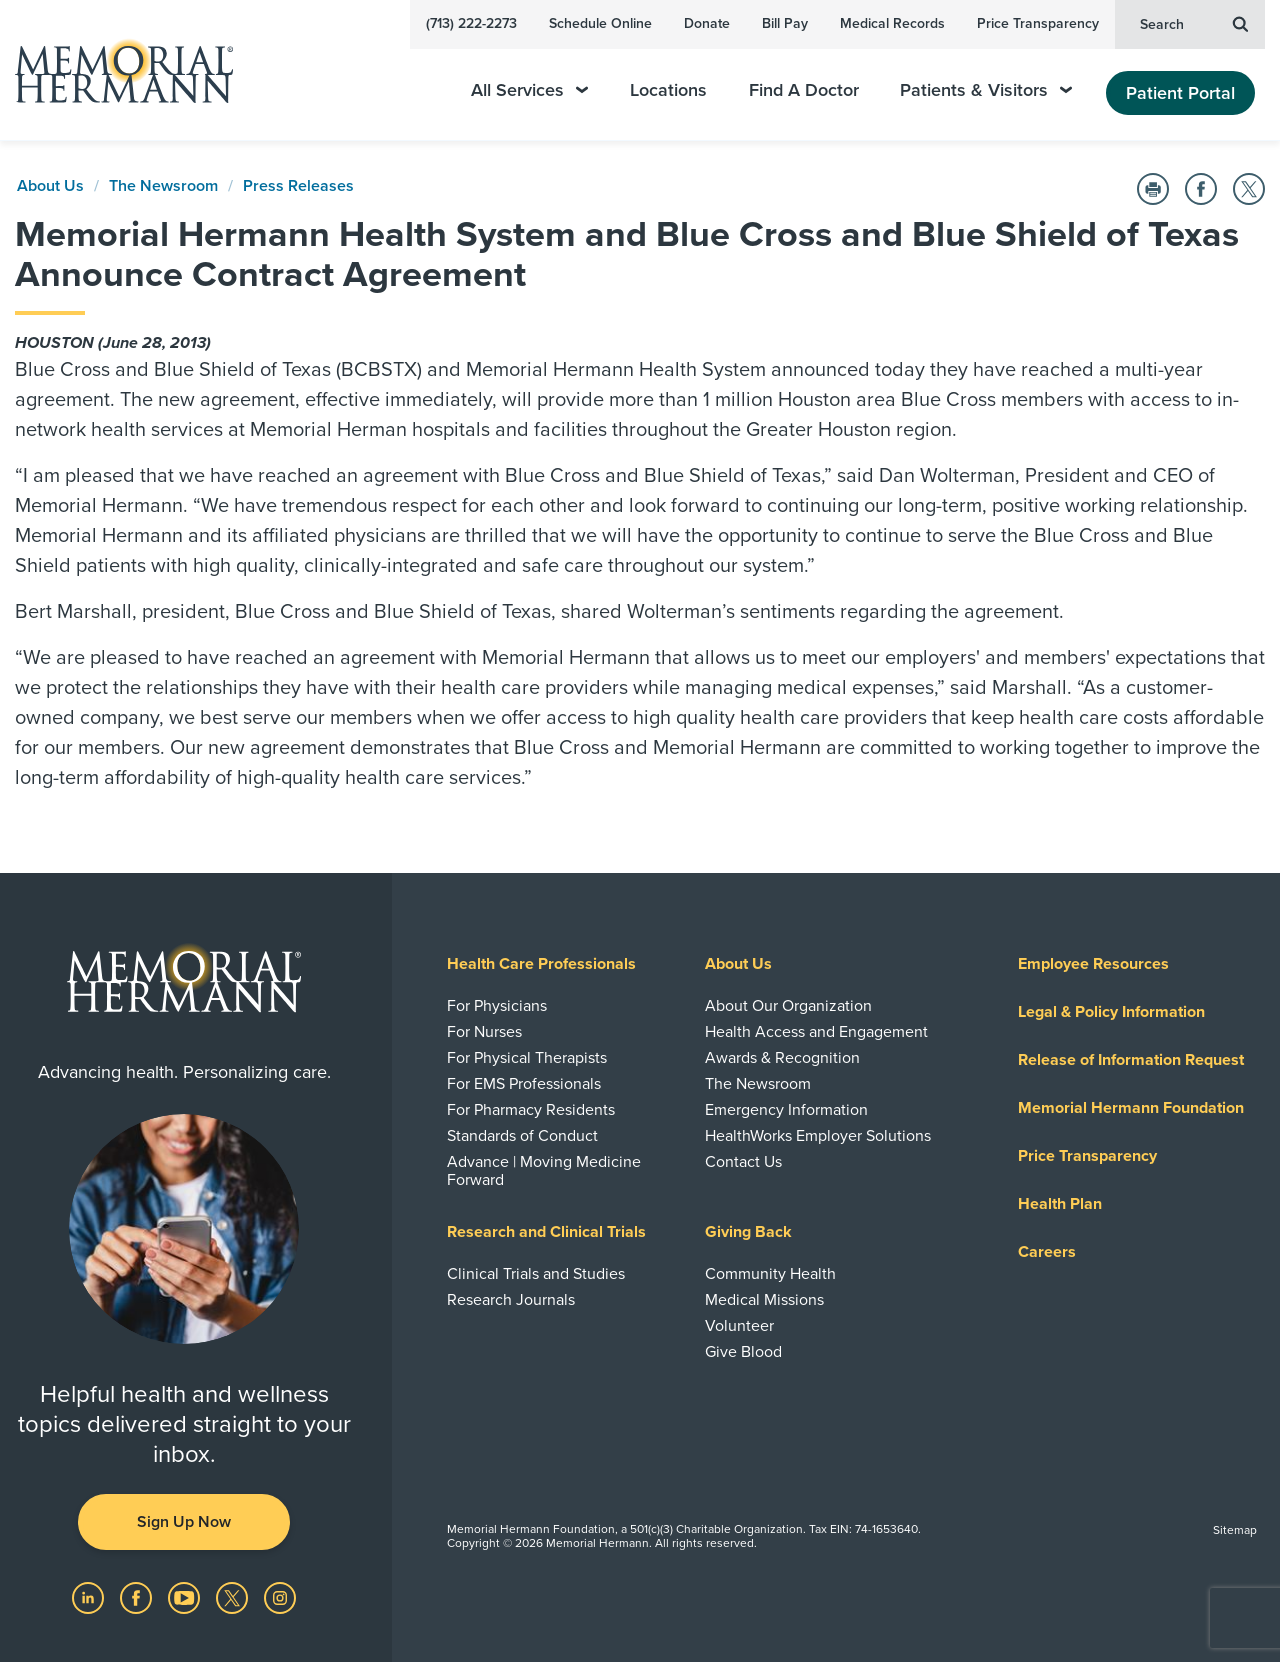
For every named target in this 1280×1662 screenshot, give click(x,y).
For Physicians (497, 1006)
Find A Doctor (804, 90)
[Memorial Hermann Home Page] (115, 70)
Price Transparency (1038, 23)
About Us (50, 186)
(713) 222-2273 (471, 23)
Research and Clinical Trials (546, 1232)
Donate (707, 23)
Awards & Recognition (782, 1058)
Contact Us (743, 1162)
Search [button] (1194, 23)
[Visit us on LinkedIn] (90, 1597)
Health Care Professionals (541, 964)
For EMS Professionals (524, 1084)
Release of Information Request (1131, 1060)
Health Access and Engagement (816, 1032)
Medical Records (892, 23)
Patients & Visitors (986, 90)
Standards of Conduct (522, 1136)
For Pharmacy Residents (531, 1110)
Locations (668, 90)
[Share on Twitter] (1249, 189)
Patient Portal (1180, 93)
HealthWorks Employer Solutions (818, 1136)
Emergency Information (786, 1110)
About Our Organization (788, 1006)
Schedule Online (600, 23)
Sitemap (1235, 1530)
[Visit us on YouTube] (186, 1597)
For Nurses (484, 1032)
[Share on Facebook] (1201, 189)
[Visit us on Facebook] (138, 1597)
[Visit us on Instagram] (280, 1597)
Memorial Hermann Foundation (1131, 1108)
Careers (1047, 1252)
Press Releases (298, 186)
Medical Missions (764, 1300)
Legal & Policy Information (1111, 1012)
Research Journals (511, 1300)
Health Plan (1060, 1204)
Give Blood (743, 1352)
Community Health (770, 1274)
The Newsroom (163, 186)
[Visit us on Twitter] (234, 1597)
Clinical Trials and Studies (536, 1274)
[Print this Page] (1153, 189)
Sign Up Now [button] (184, 1522)
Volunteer (739, 1326)
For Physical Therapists (527, 1058)
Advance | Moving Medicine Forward (544, 1171)
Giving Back (748, 1232)
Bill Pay (785, 23)
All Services (529, 90)
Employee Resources (1093, 964)
